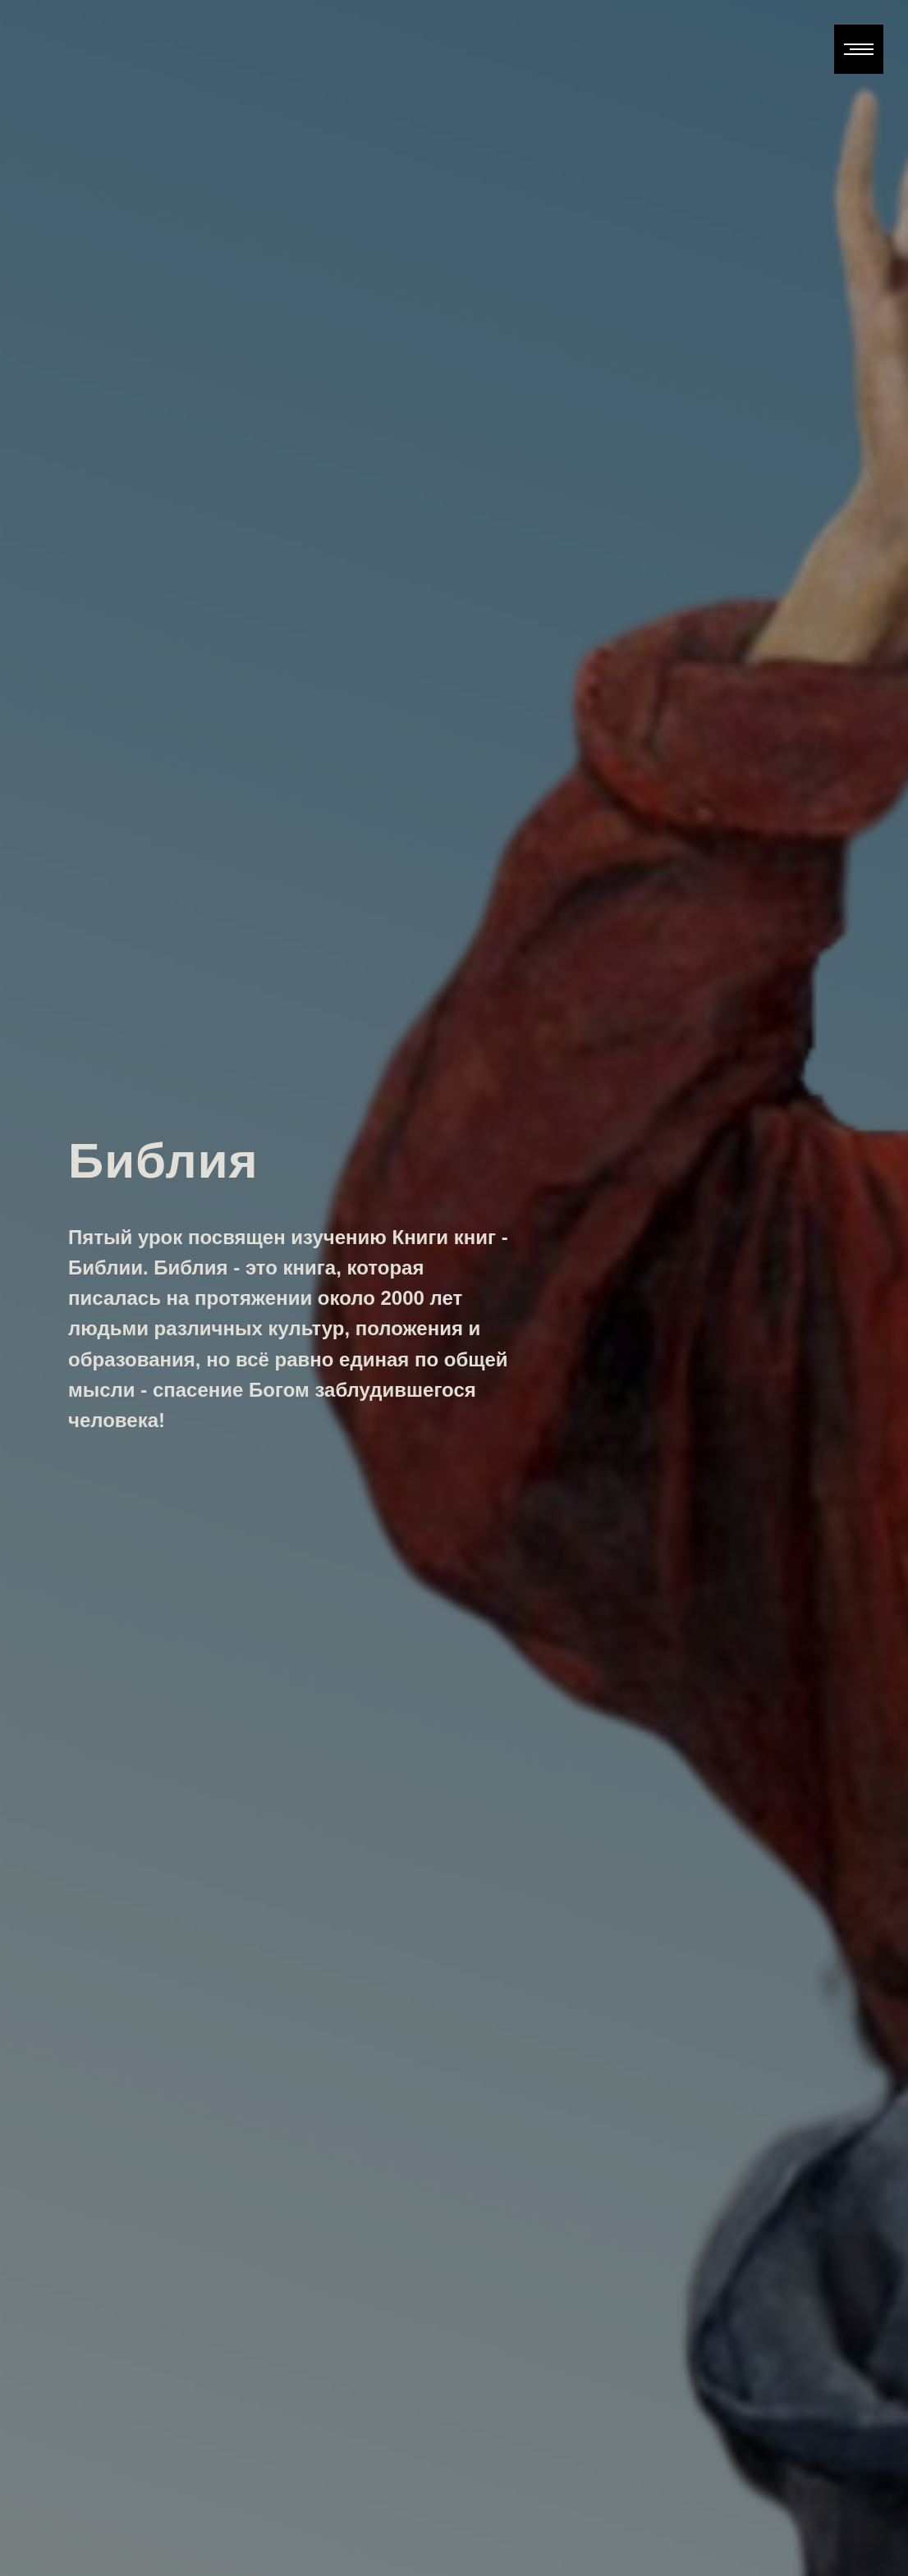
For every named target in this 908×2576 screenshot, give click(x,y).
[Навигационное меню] (859, 49)
